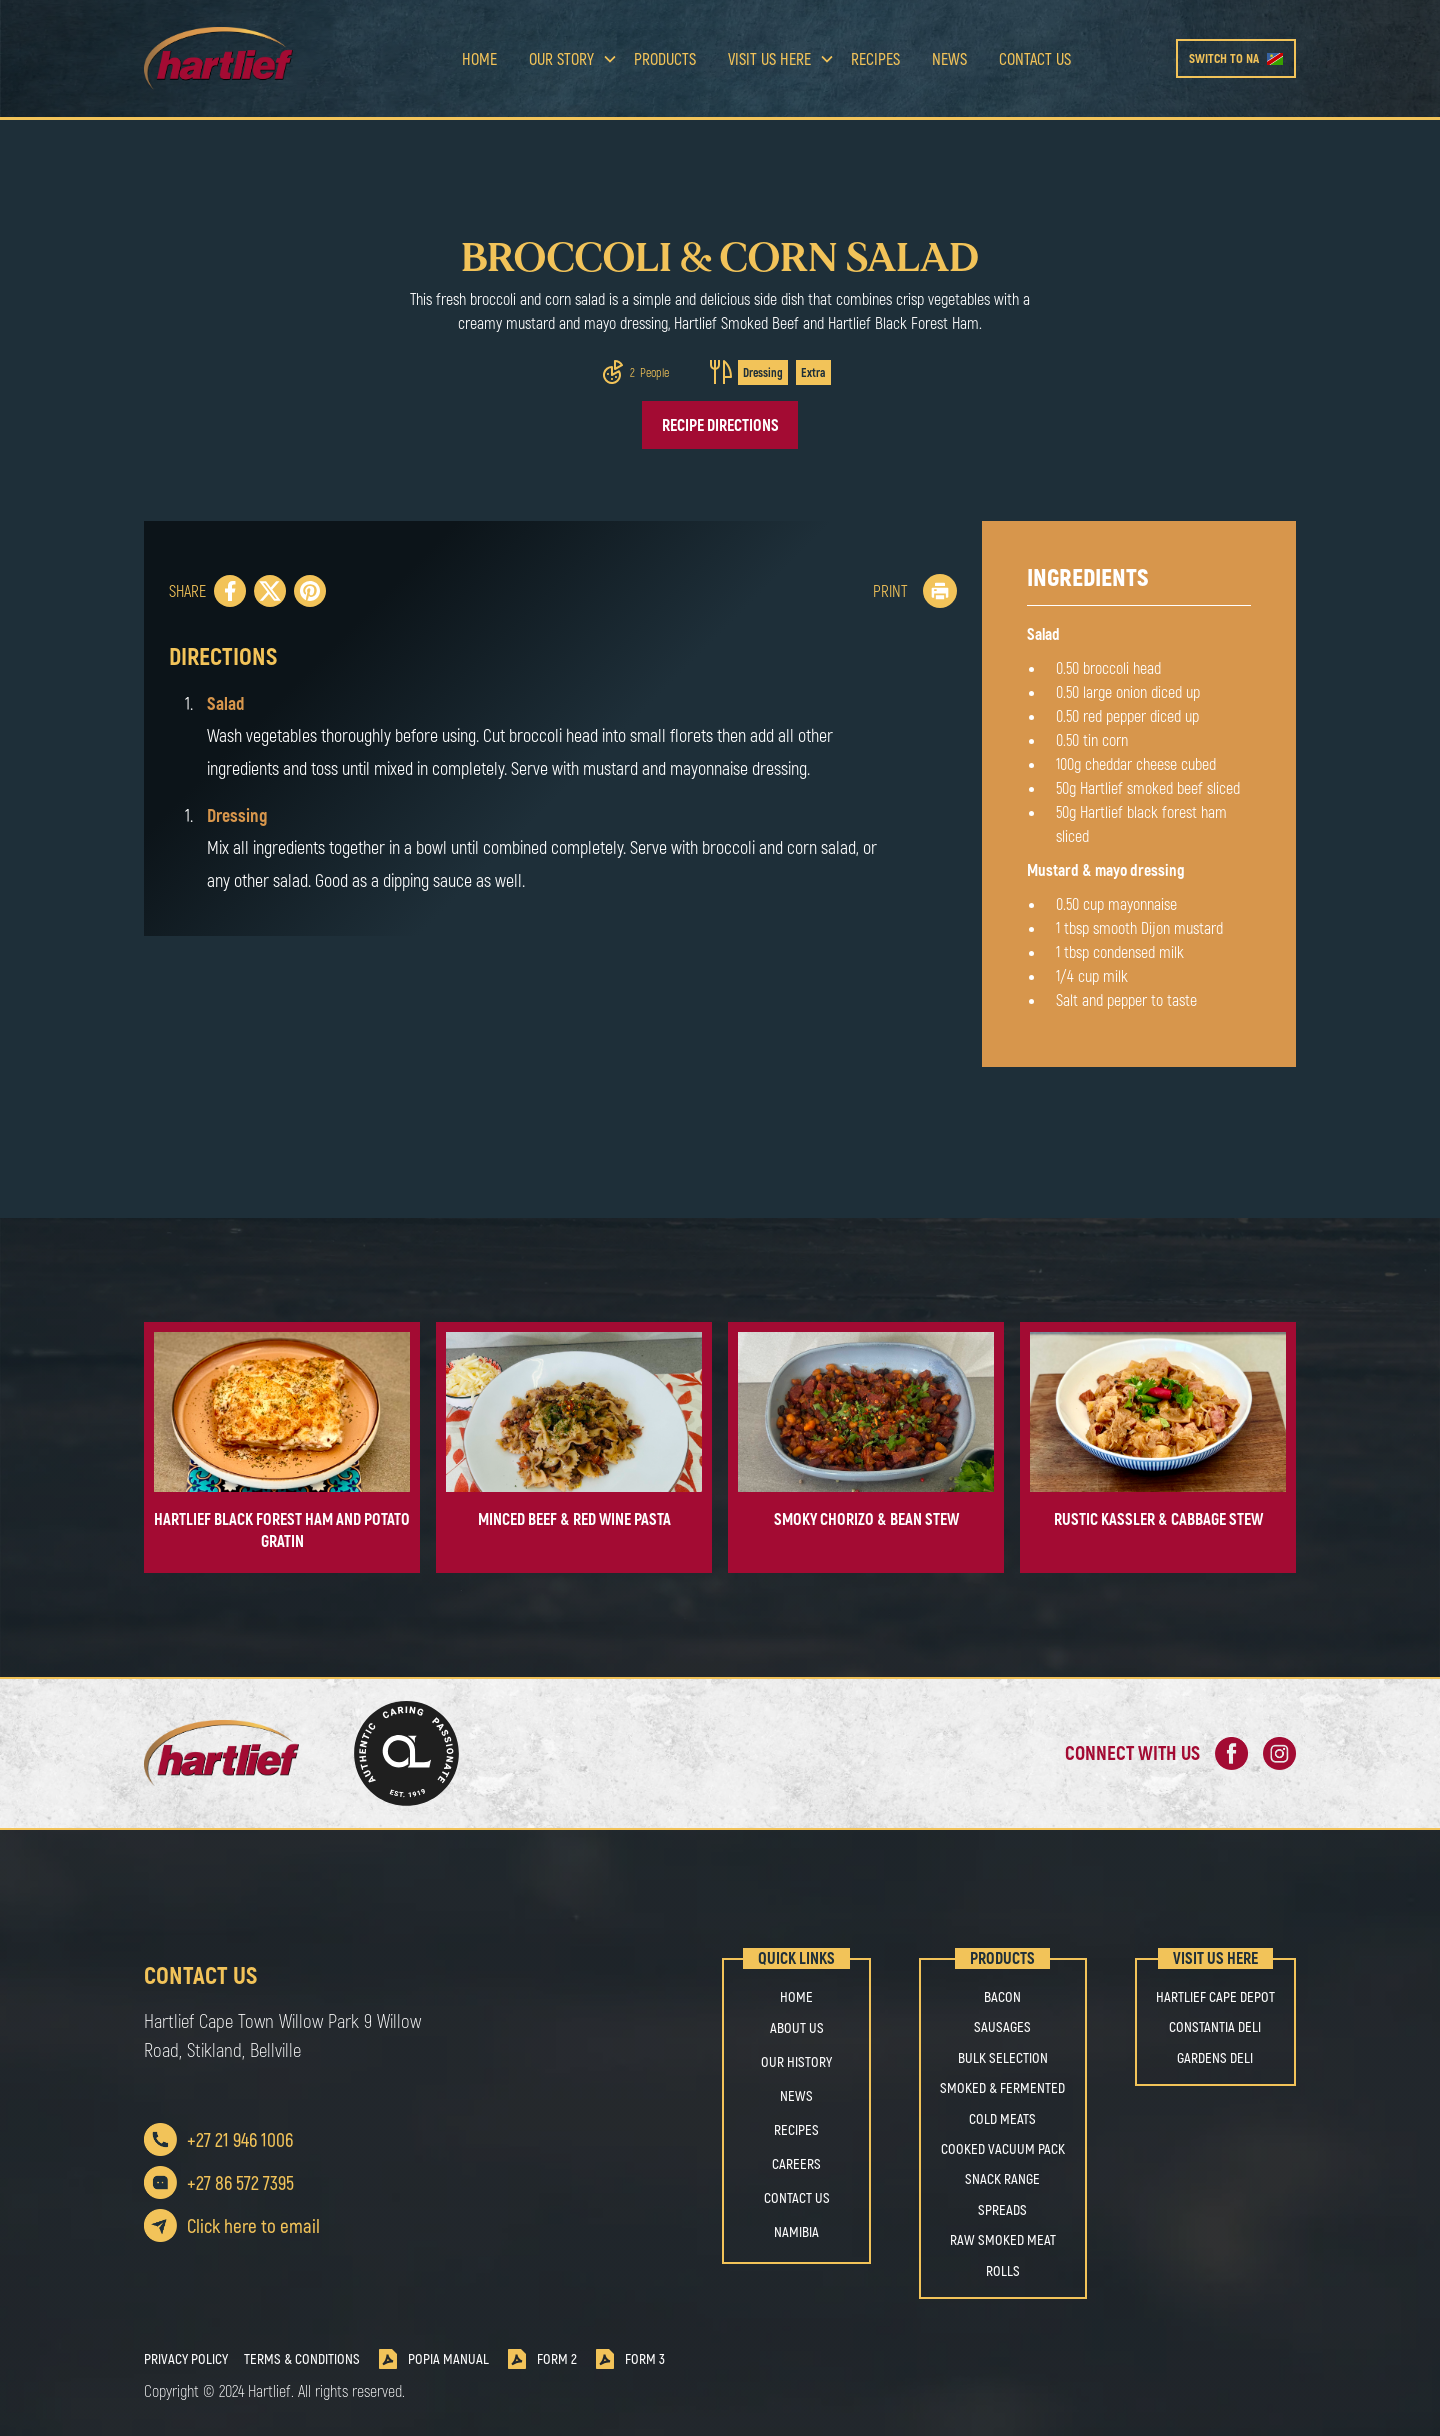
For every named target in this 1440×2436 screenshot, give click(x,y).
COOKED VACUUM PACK (1003, 2149)
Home (479, 58)
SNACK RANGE (1002, 2179)
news (949, 58)
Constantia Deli (1215, 2027)
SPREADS (1002, 2210)
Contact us (1035, 58)
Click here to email (253, 2225)
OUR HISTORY (796, 2061)
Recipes (875, 58)
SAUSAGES (1002, 2027)
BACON (1002, 1997)
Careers (796, 2163)
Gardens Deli (1215, 2058)
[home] (250, 59)
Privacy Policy (186, 2359)
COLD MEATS (1002, 2119)
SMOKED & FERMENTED (1002, 2088)
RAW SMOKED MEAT (1003, 2240)
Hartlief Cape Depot (1215, 1997)
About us (797, 2027)
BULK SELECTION (1003, 2058)
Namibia (796, 2231)
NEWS (796, 2095)
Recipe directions (720, 424)
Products (665, 58)
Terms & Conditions (302, 2359)
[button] (565, 59)
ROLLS (1003, 2271)
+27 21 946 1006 (240, 2139)
